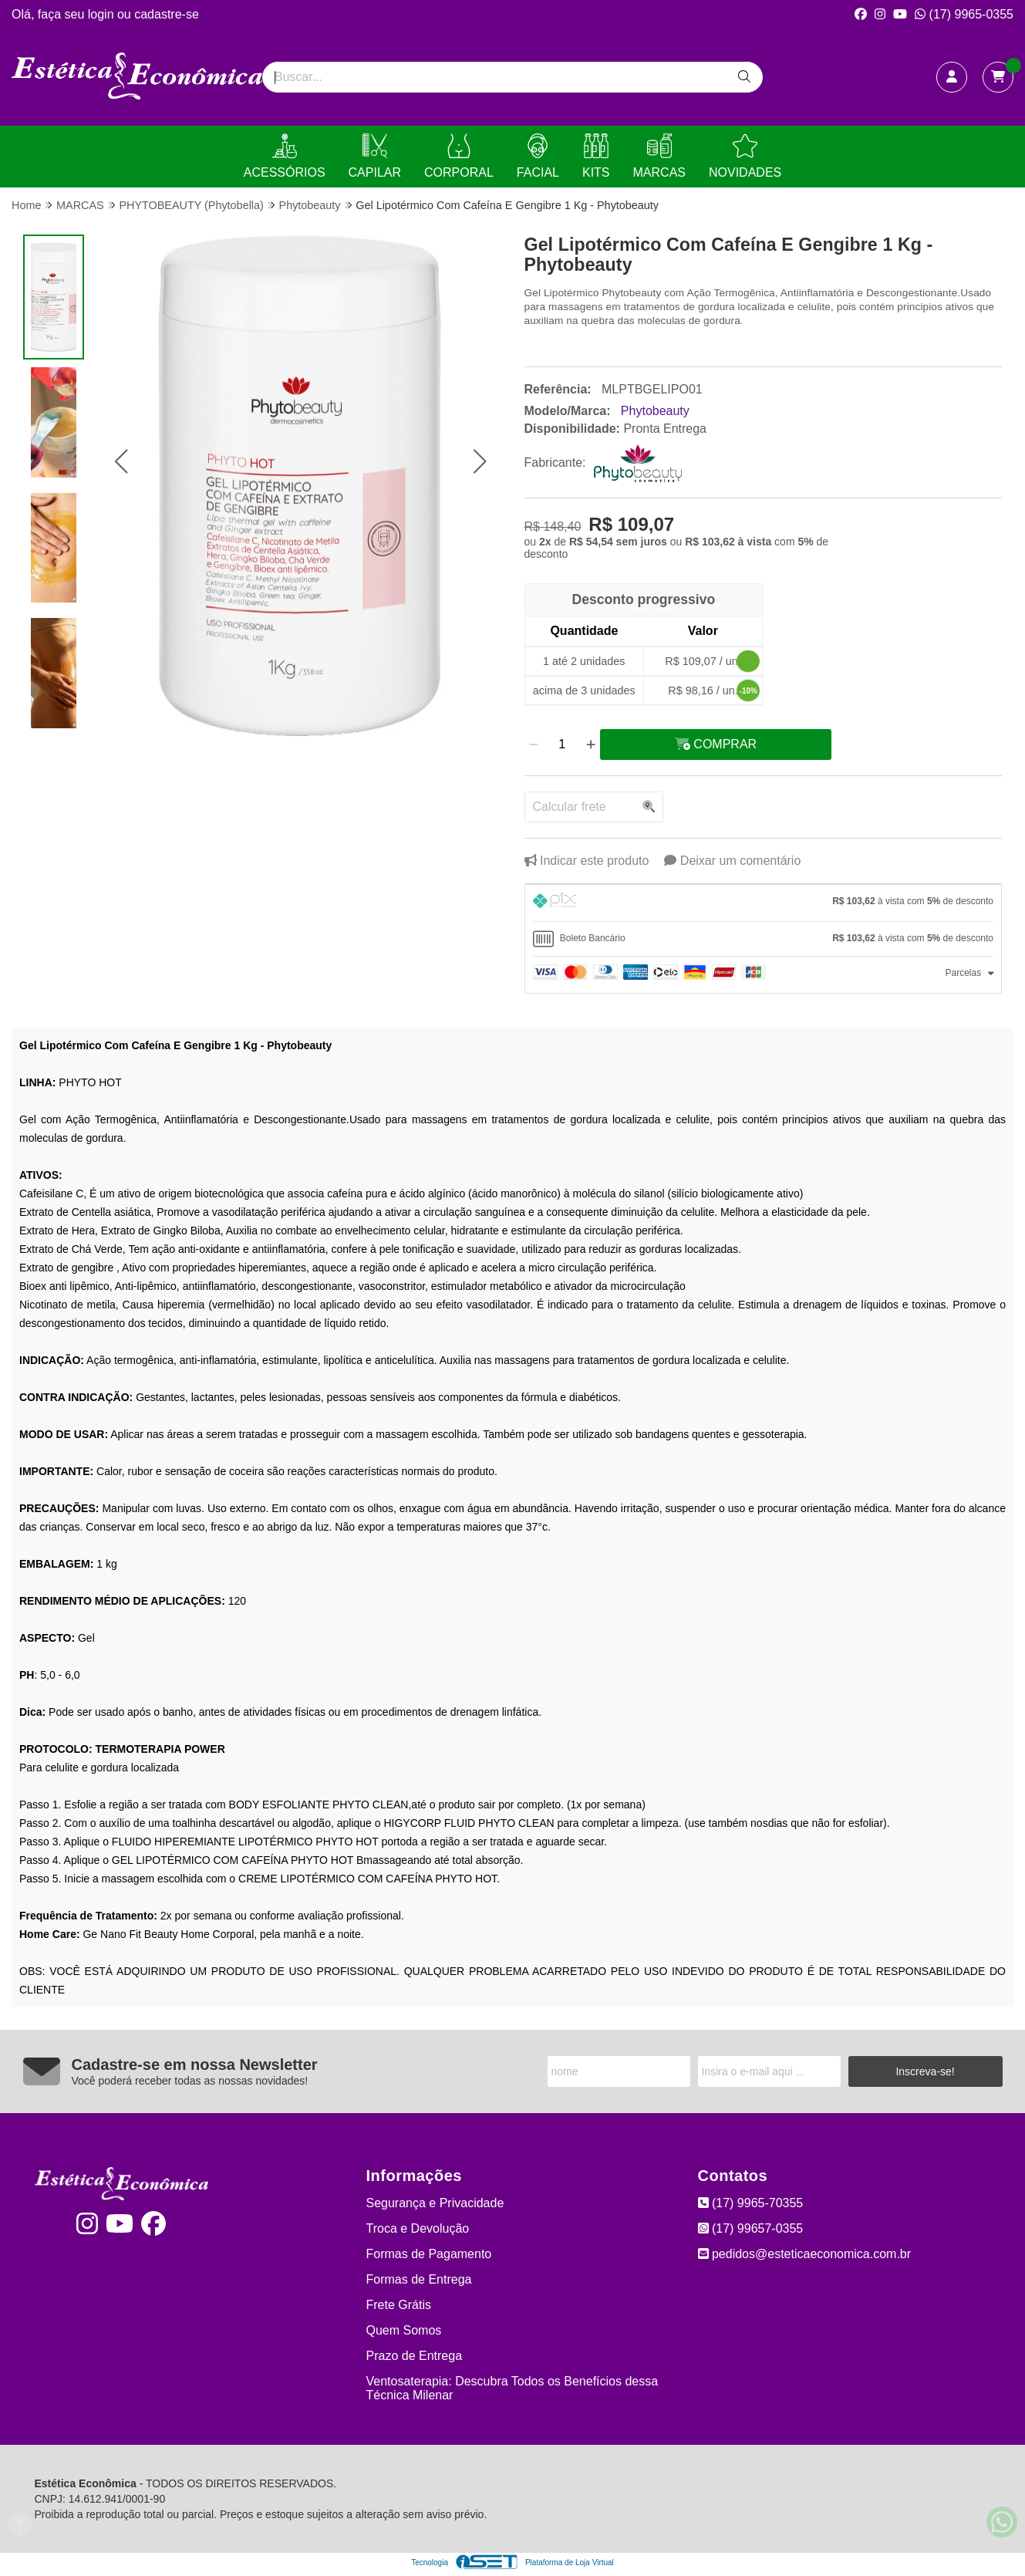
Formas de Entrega (419, 2279)
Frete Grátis (398, 2304)
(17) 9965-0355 (964, 14)
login (102, 14)
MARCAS (659, 156)
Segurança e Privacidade (435, 2203)
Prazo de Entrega (414, 2355)
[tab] (763, 903)
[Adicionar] (591, 744)
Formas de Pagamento (429, 2253)
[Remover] (533, 744)
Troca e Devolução (418, 2228)
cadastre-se (166, 14)
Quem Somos (404, 2330)
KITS (596, 156)
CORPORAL (459, 156)
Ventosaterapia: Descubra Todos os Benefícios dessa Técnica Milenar (512, 2388)
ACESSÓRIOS (284, 156)
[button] (120, 461)
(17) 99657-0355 (751, 2228)
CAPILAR (375, 156)
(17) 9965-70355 (751, 2203)
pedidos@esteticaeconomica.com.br (805, 2253)
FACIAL (538, 156)
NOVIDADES (745, 156)
